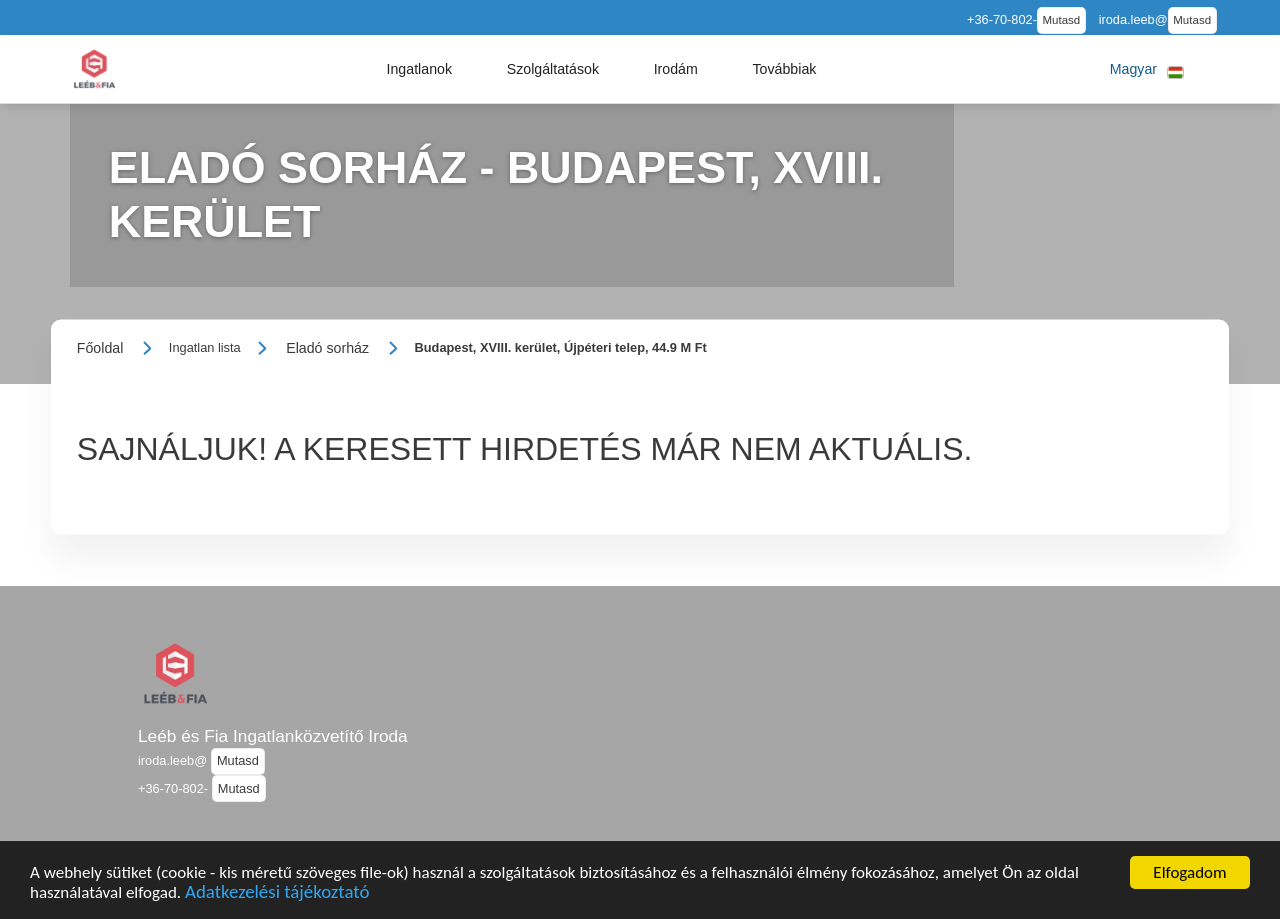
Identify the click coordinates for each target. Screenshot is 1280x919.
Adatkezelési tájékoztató (277, 895)
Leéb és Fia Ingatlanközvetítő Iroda (273, 736)
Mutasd (1062, 20)
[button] (419, 69)
